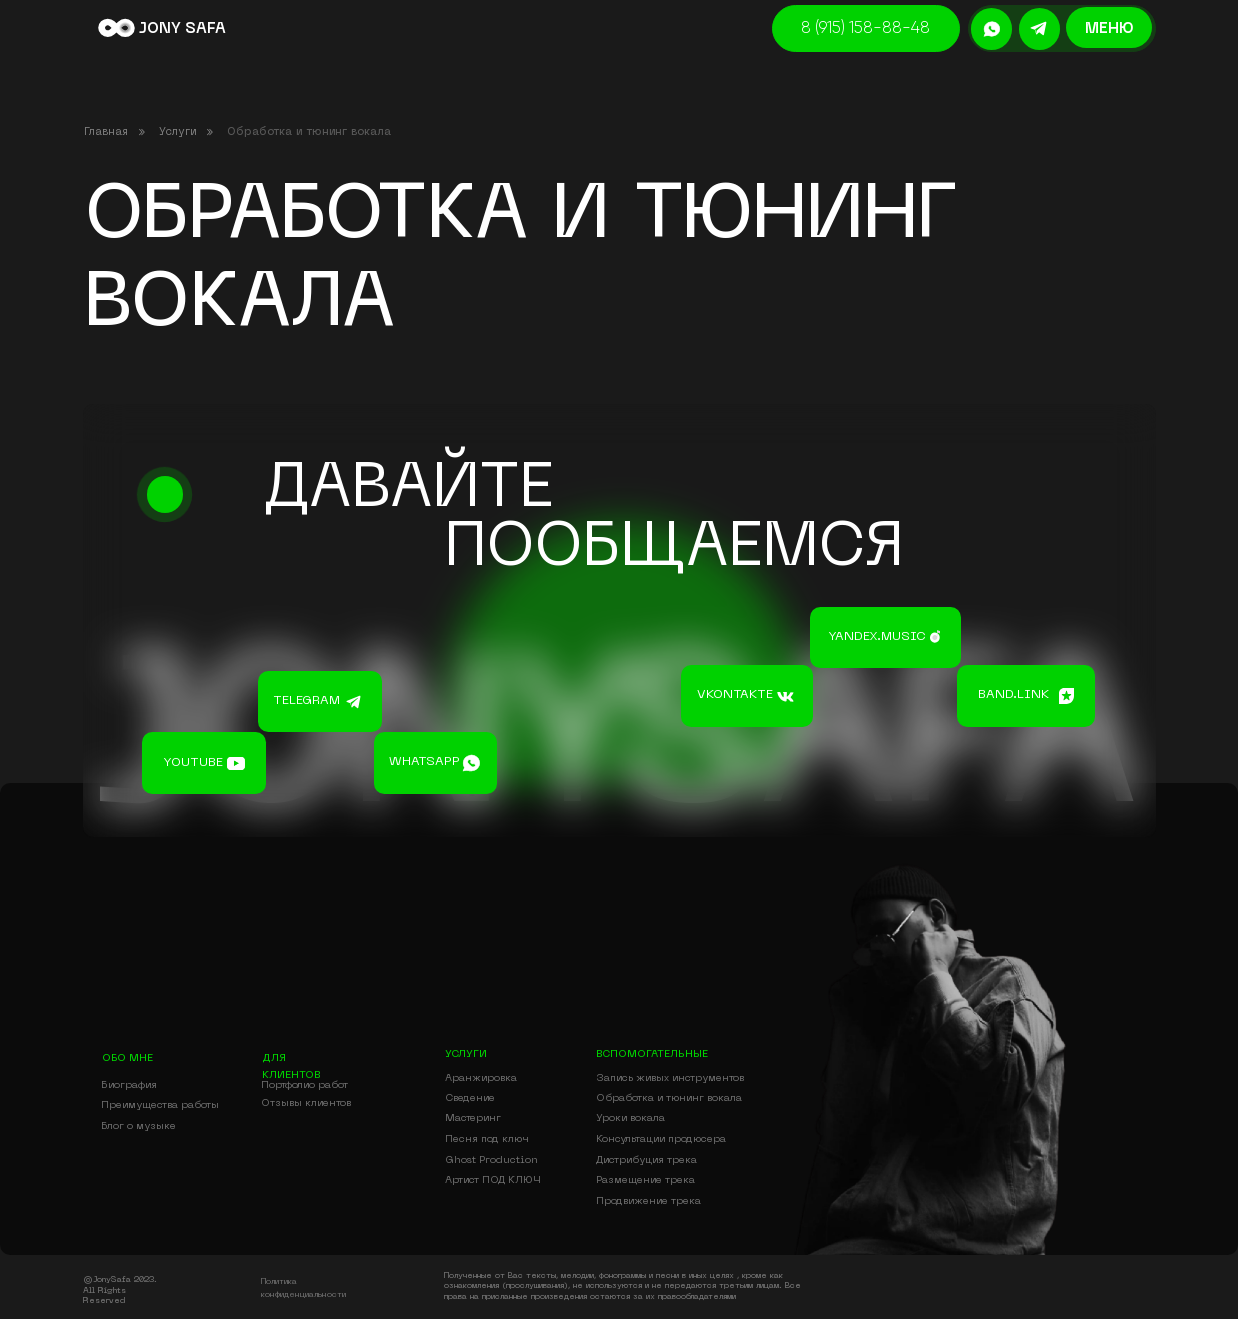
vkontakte (735, 695)
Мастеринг (473, 1118)
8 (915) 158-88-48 (865, 28)
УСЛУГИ (466, 1054)
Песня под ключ (487, 1139)
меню (1109, 29)
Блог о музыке (138, 1126)
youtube (193, 763)
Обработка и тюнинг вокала (669, 1098)
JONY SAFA (182, 29)
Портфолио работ (304, 1085)
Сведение (470, 1098)
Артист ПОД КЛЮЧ (493, 1180)
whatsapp (424, 762)
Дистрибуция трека (646, 1160)
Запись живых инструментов (670, 1078)
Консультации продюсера (661, 1139)
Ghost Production (491, 1160)
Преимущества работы (160, 1105)
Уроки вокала (630, 1118)
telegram (306, 701)
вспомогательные (652, 1054)
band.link (1013, 695)
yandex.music (877, 637)
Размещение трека (645, 1180)
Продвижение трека (648, 1201)
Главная (106, 132)
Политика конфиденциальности (303, 1288)
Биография (129, 1085)
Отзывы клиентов (306, 1103)
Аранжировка (481, 1078)
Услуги (178, 132)
